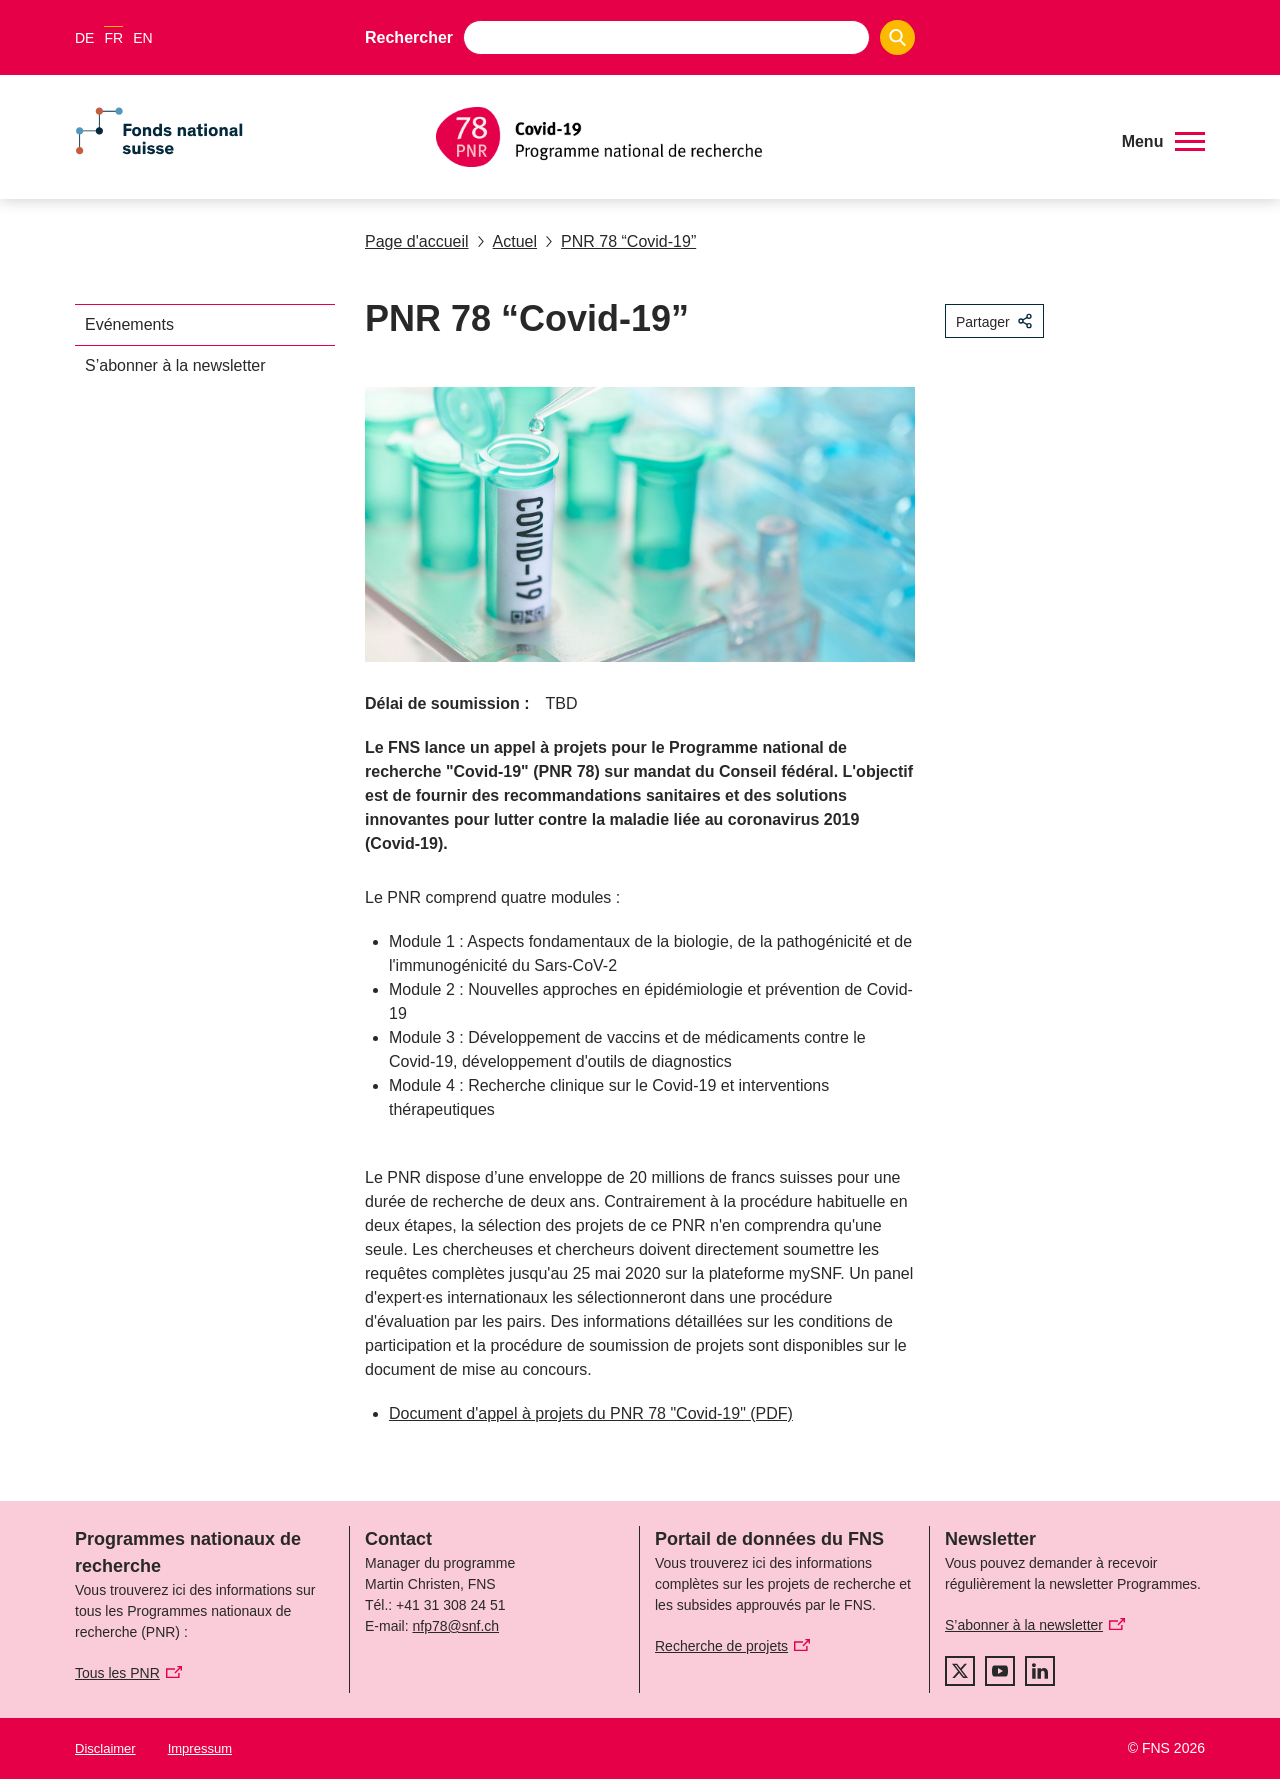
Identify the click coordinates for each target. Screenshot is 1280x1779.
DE (84, 38)
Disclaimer (105, 1748)
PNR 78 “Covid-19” (620, 241)
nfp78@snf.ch (455, 1626)
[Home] (764, 137)
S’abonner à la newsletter (175, 365)
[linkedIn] (1040, 1671)
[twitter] (960, 1671)
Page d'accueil (417, 241)
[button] (1163, 142)
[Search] (897, 37)
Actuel (507, 241)
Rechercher (409, 37)
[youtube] (1000, 1671)
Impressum (200, 1748)
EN (142, 38)
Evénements (129, 324)
